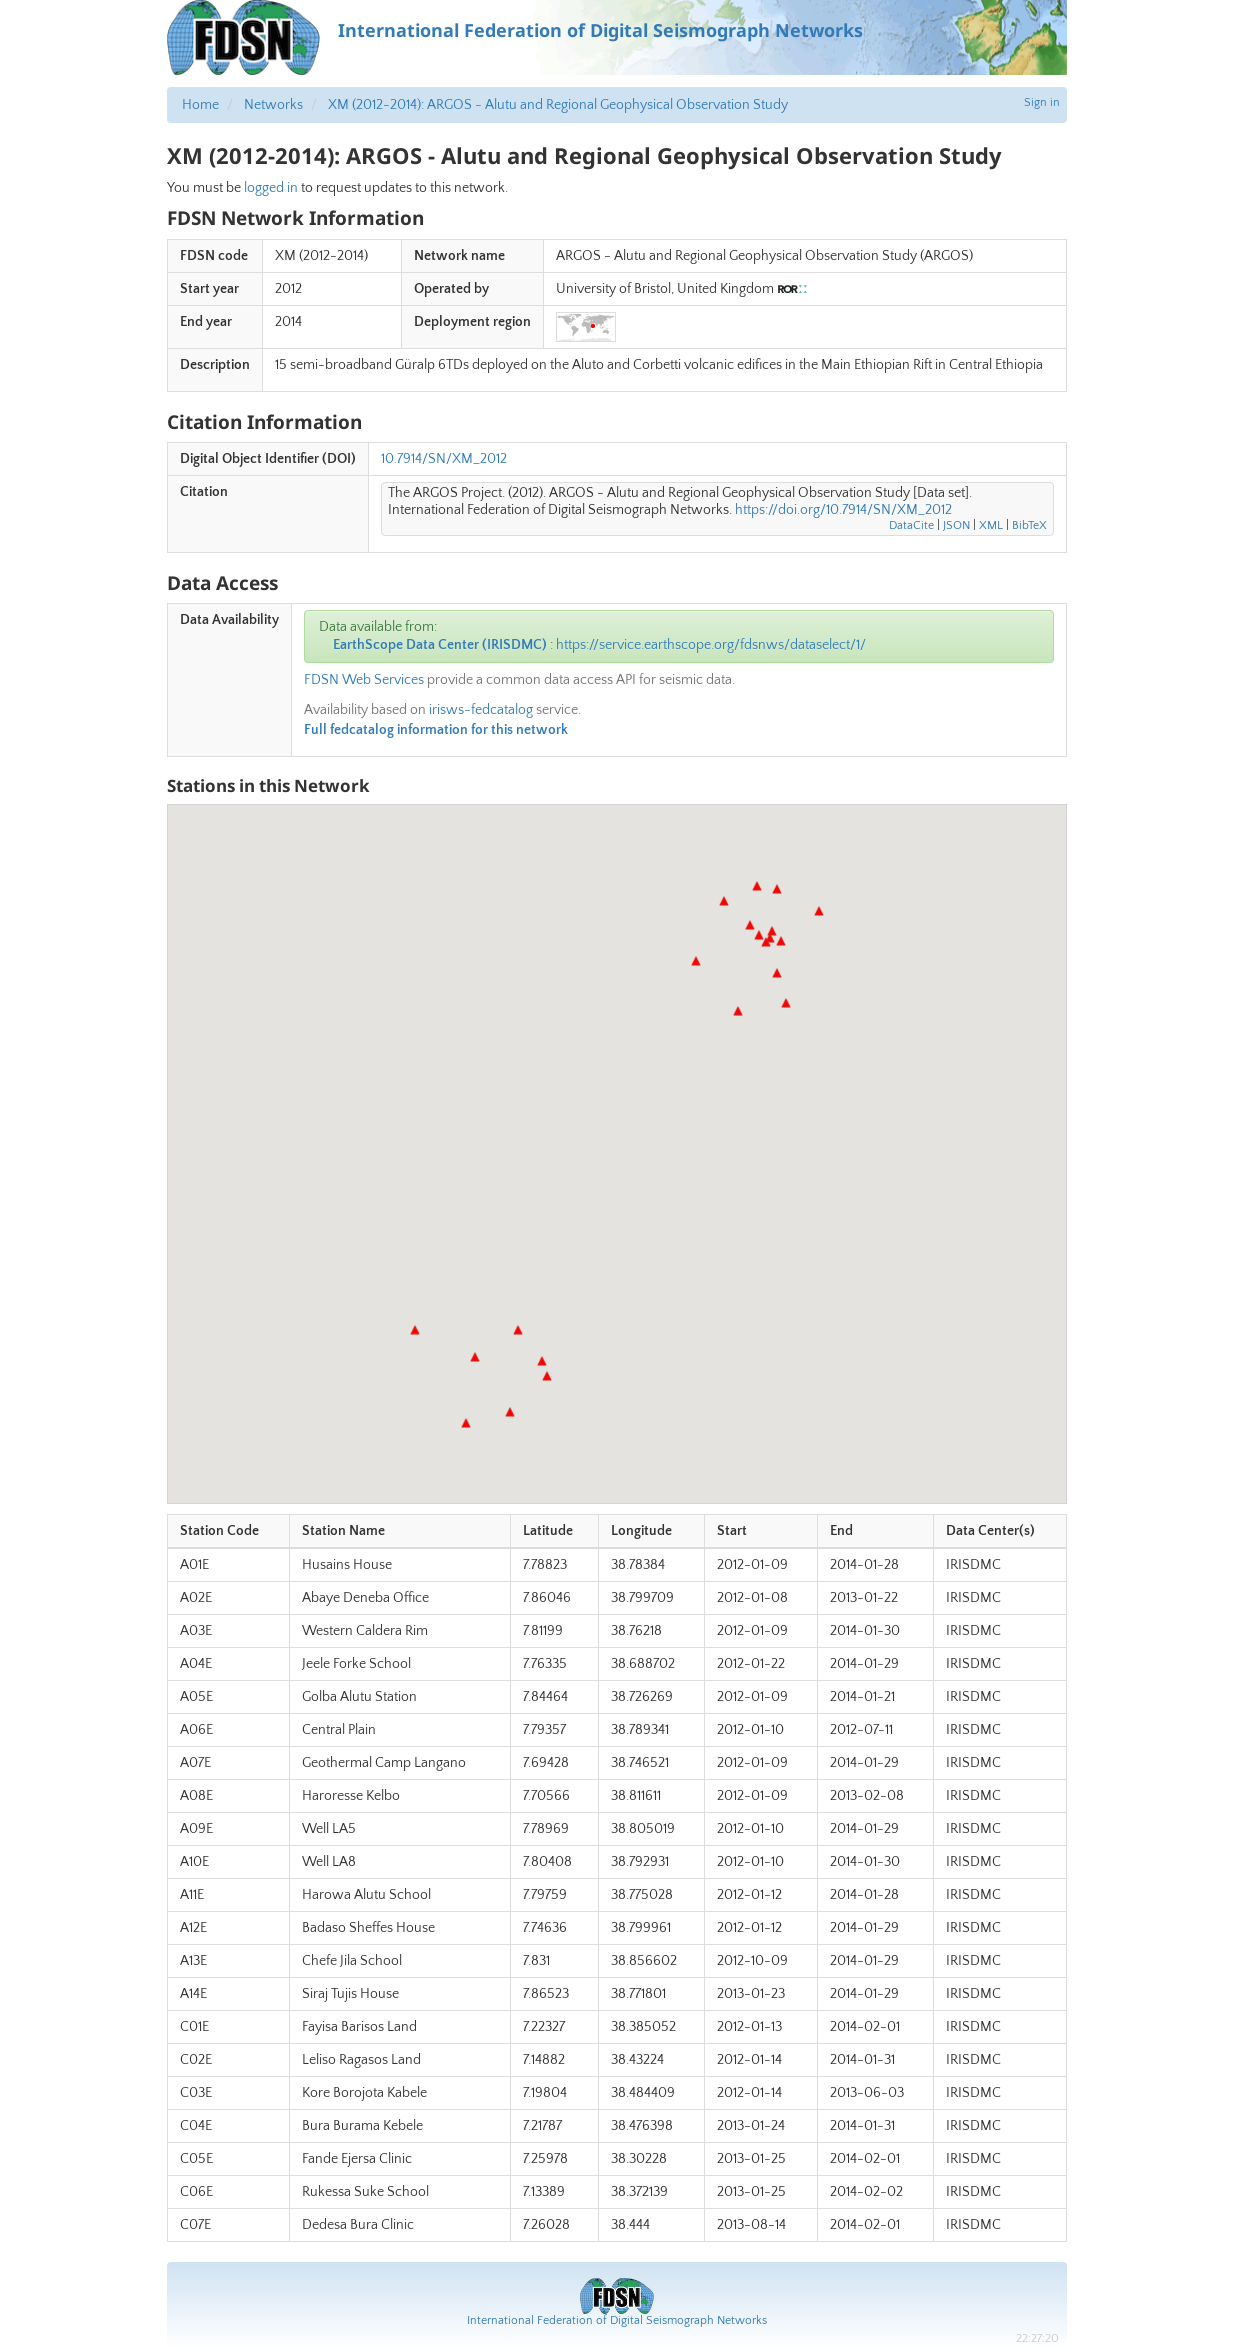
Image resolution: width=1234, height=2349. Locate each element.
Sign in (1042, 102)
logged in (271, 188)
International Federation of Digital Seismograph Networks (617, 2320)
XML (991, 525)
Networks (273, 105)
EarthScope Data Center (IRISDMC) (440, 645)
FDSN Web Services (364, 680)
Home (200, 105)
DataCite (911, 525)
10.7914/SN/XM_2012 (444, 459)
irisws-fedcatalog (481, 710)
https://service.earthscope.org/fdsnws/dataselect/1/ (711, 645)
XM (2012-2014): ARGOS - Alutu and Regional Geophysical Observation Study (558, 105)
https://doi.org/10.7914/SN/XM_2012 (843, 510)
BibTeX (1029, 525)
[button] (766, 942)
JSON (956, 525)
